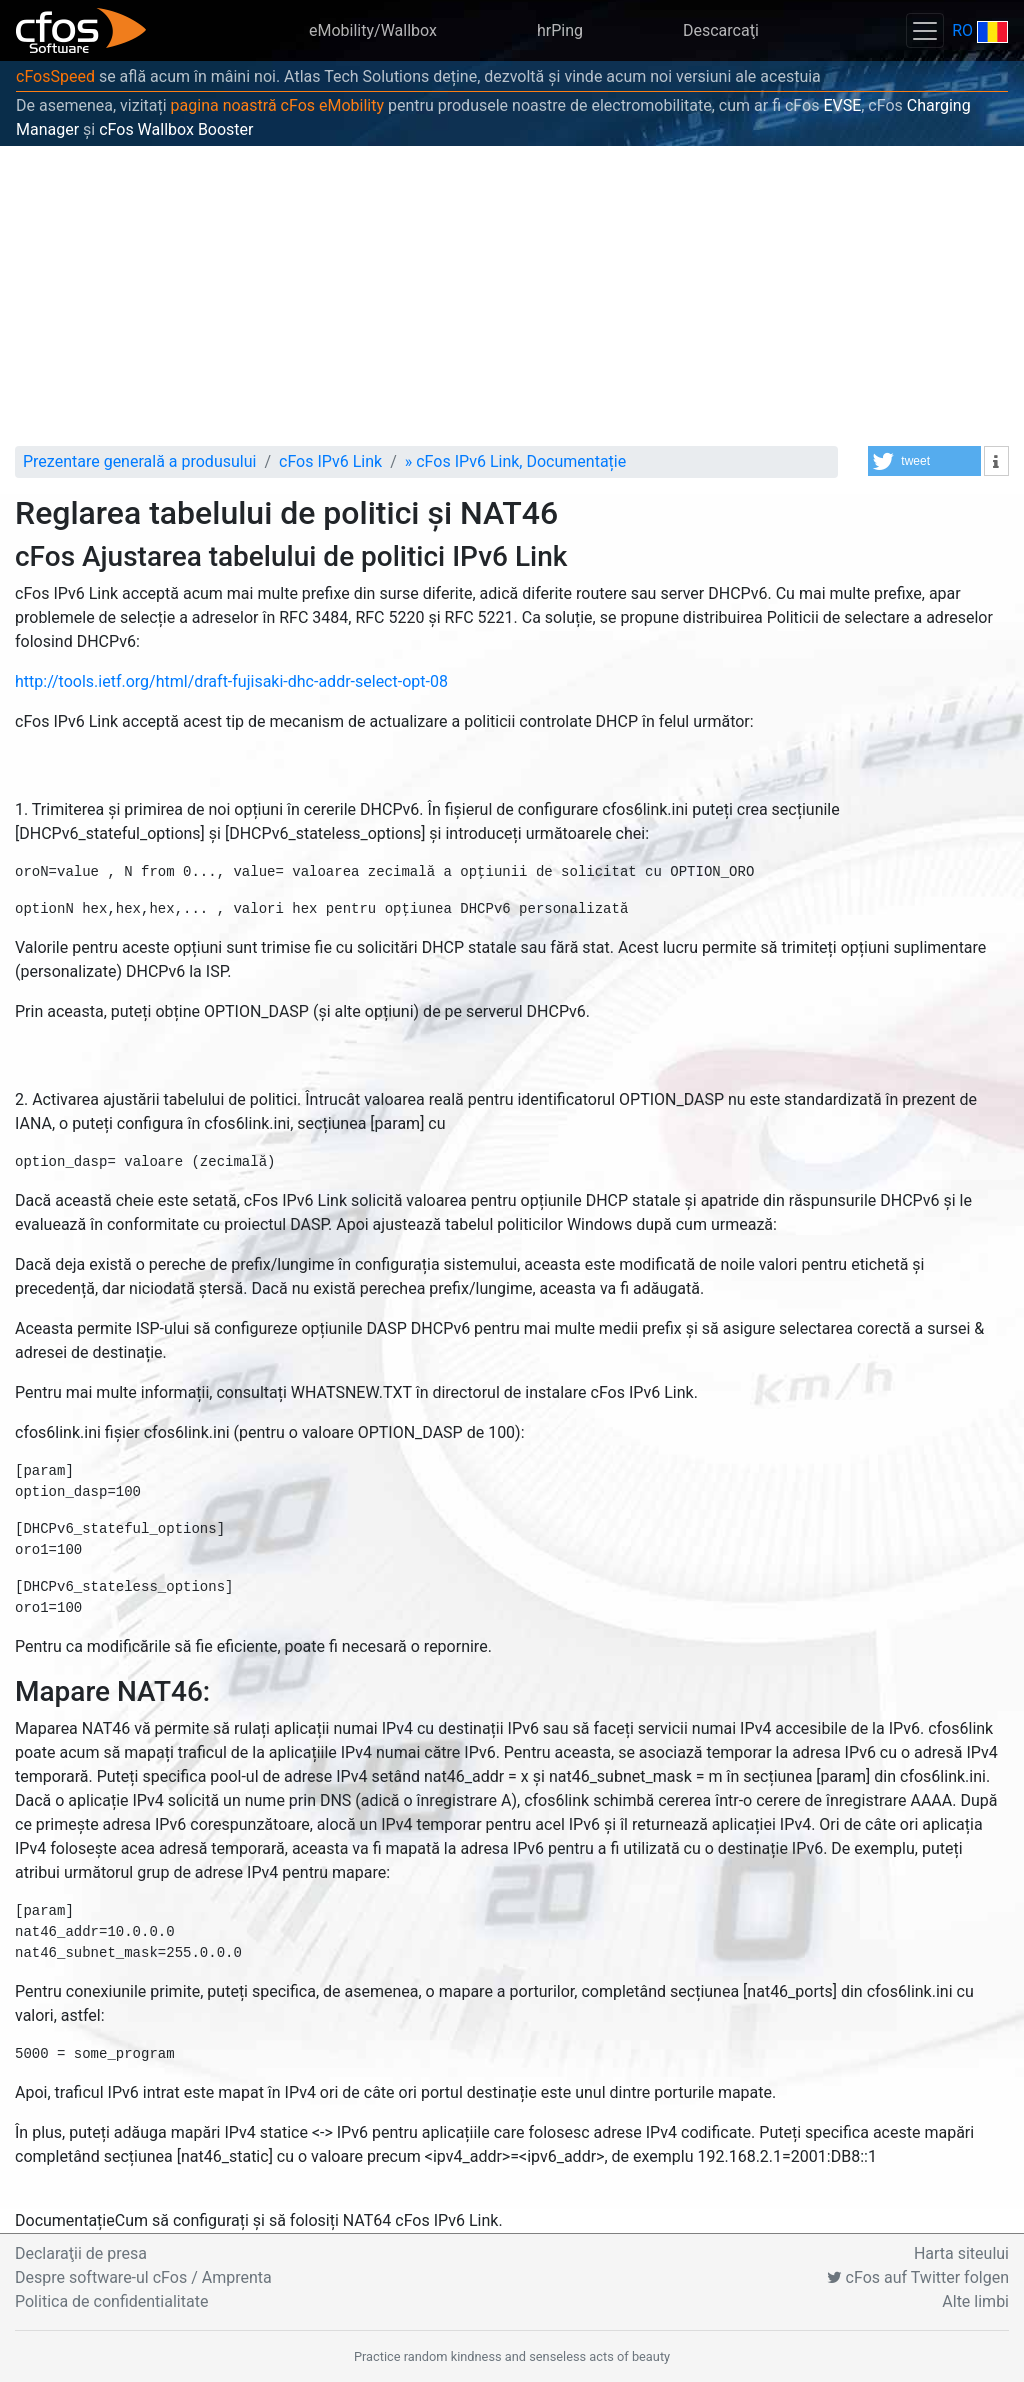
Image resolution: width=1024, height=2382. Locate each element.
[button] (924, 461)
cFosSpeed (55, 76)
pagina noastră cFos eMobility (277, 105)
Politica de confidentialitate (111, 2301)
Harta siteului (961, 2253)
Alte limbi (975, 2301)
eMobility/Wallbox (373, 30)
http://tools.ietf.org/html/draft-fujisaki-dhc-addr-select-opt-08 (231, 681)
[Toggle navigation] (925, 30)
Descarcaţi (721, 30)
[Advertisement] (512, 296)
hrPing (560, 30)
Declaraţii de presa (81, 2253)
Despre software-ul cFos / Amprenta (143, 2277)
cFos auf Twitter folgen (918, 2277)
